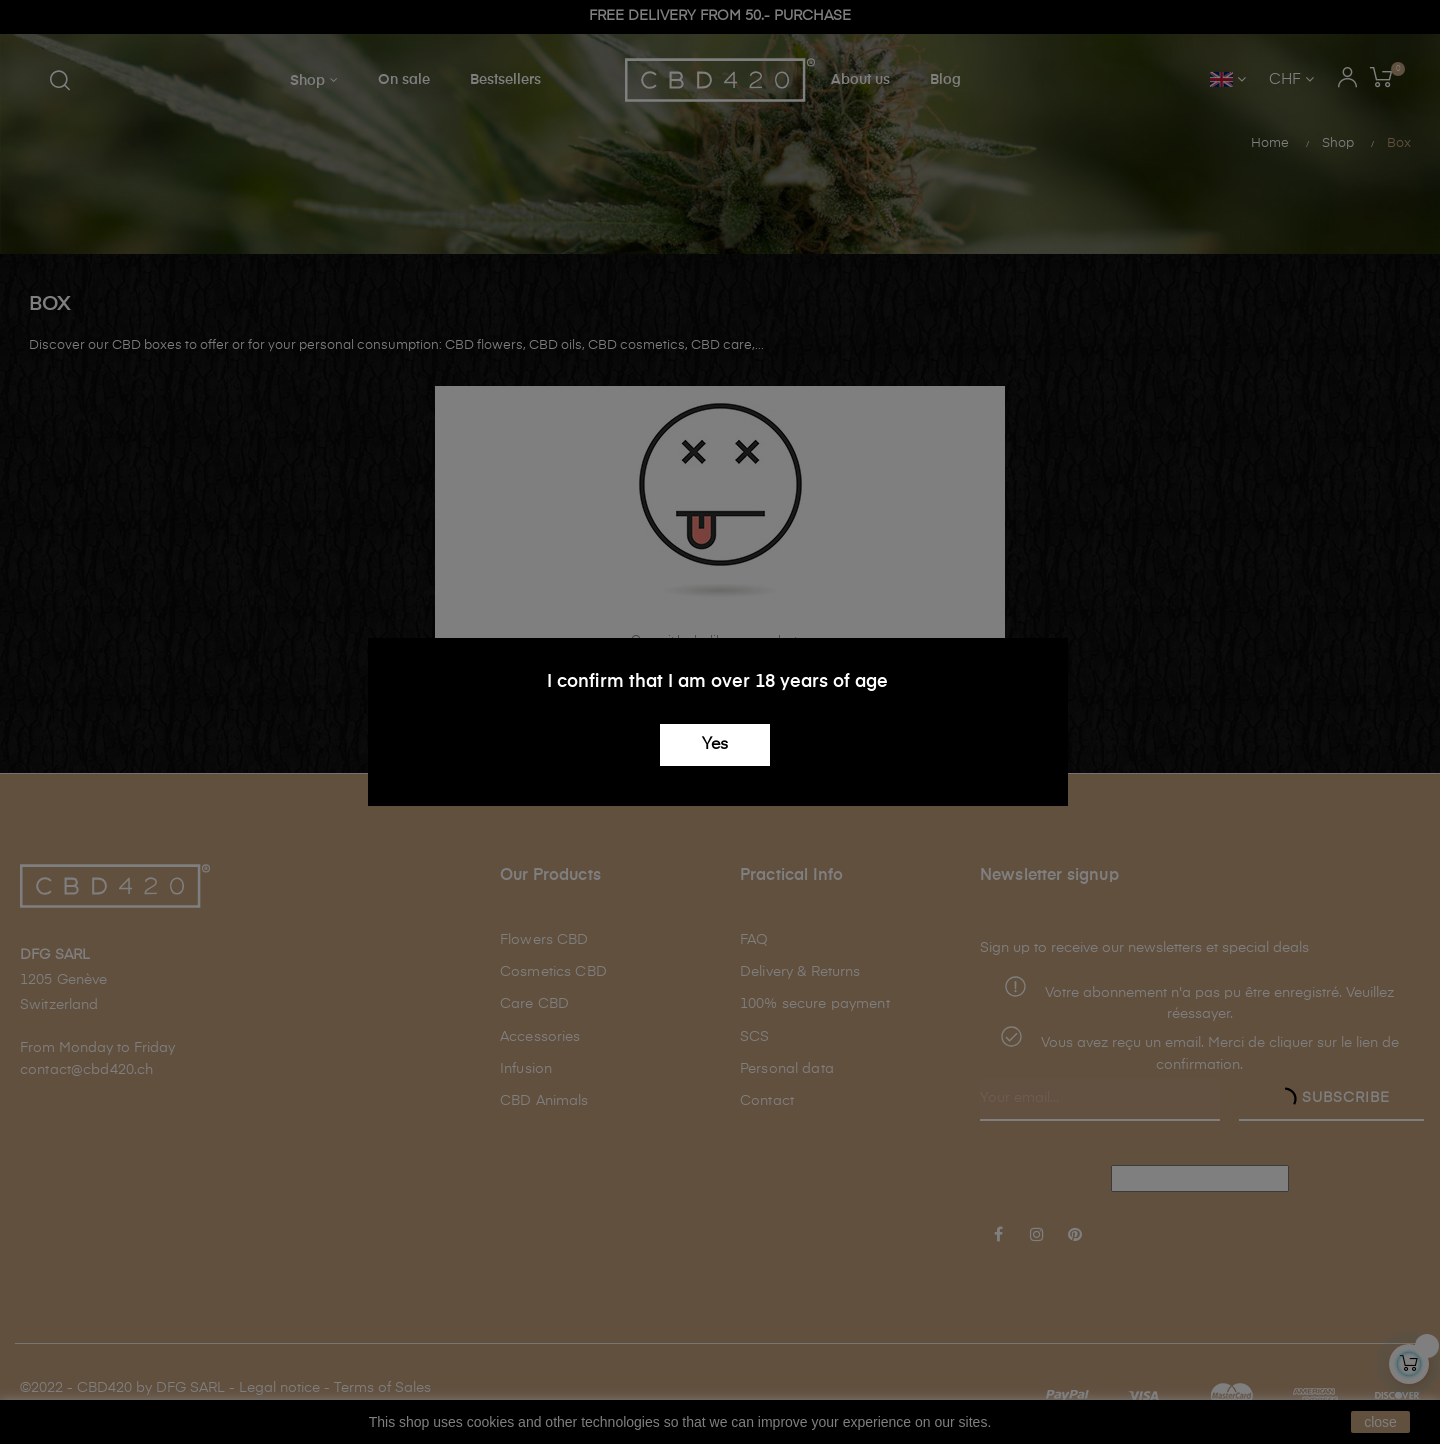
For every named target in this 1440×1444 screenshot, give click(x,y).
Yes (715, 745)
